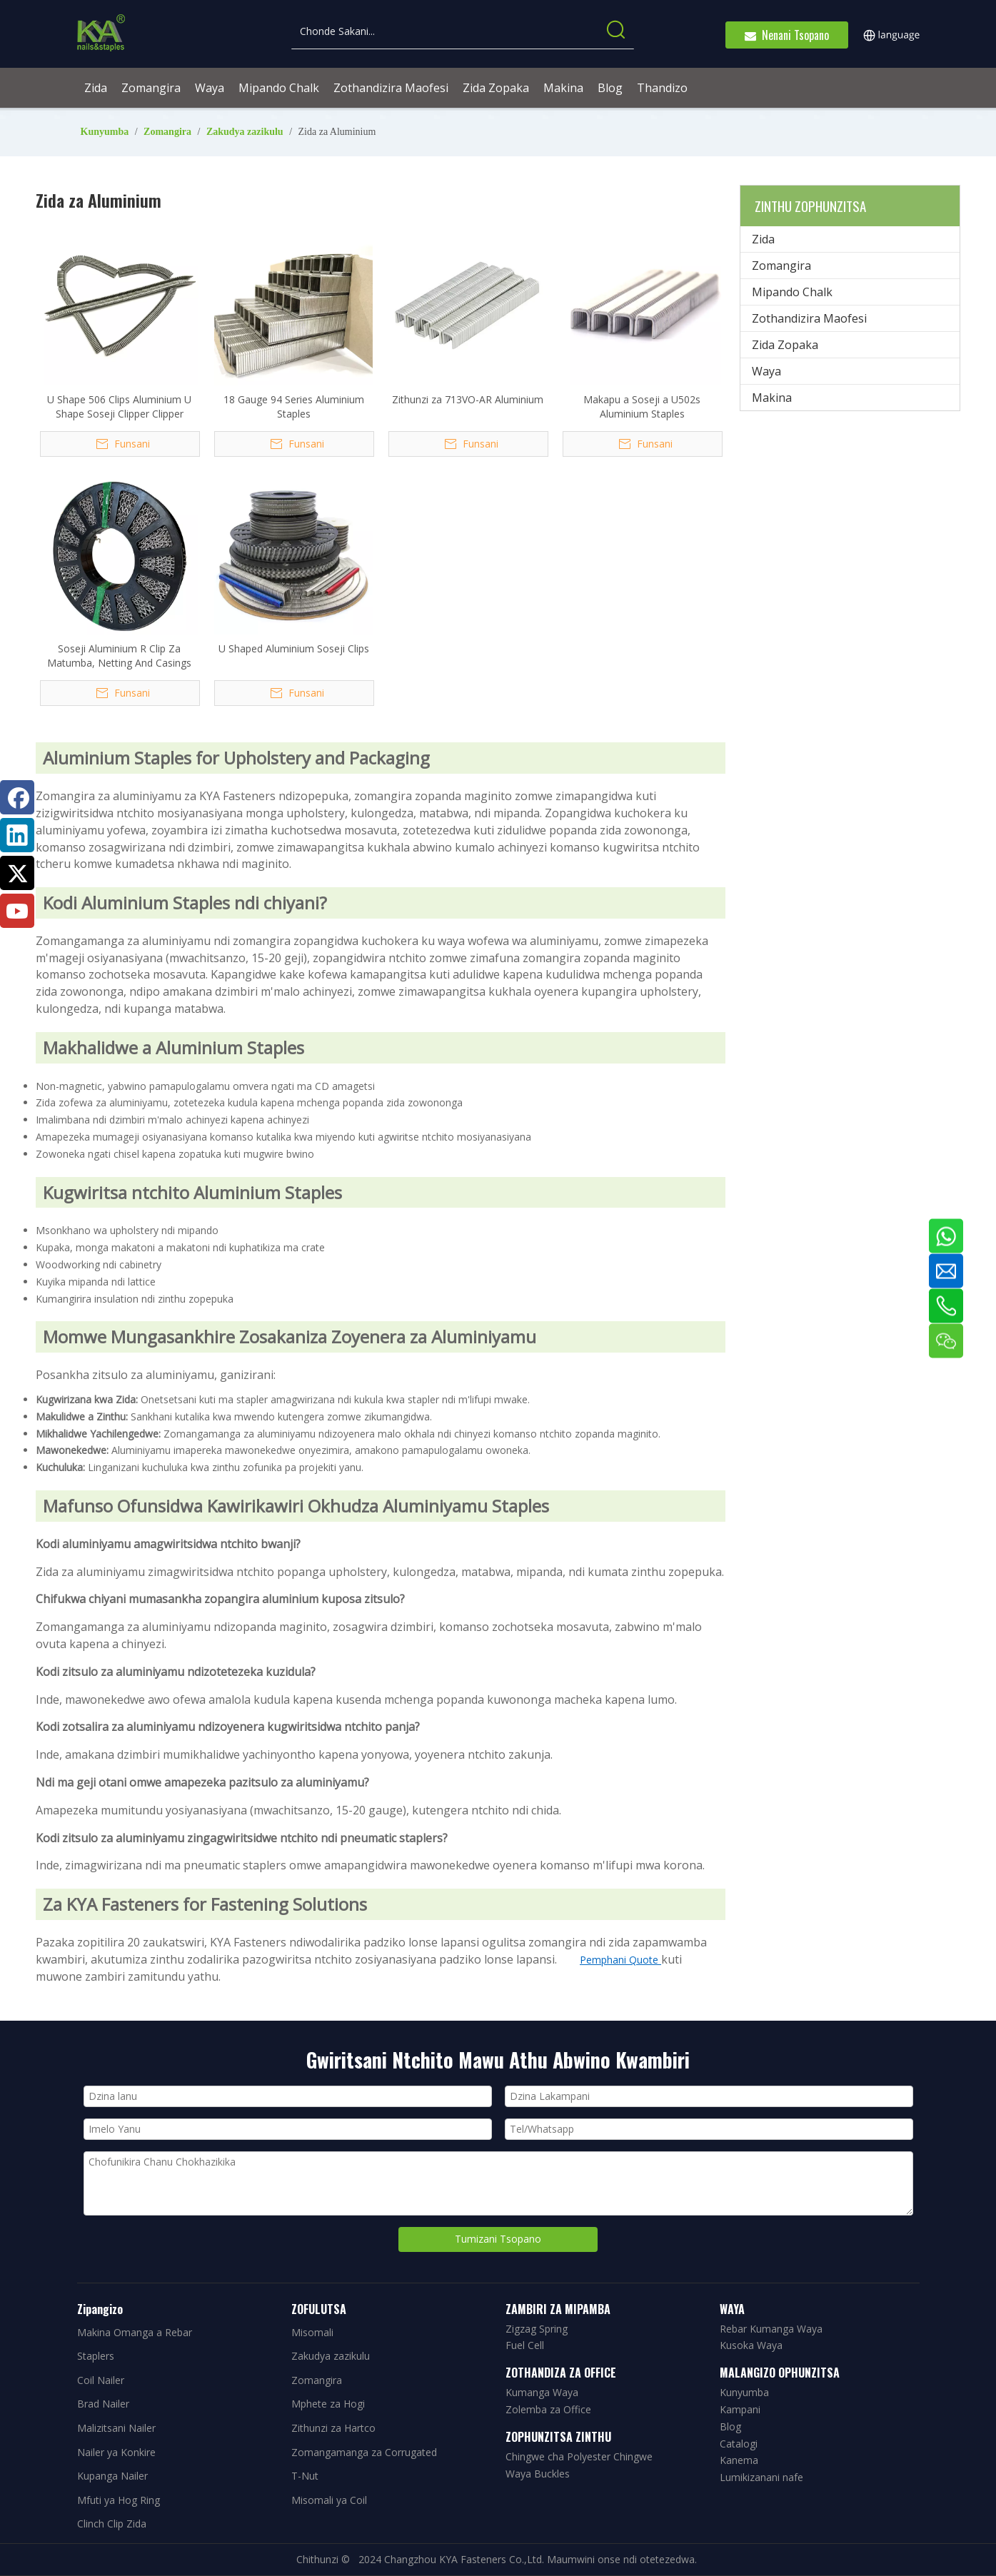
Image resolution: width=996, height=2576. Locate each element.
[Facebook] (17, 797)
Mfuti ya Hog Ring (118, 2500)
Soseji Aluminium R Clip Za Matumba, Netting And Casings (119, 656)
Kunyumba (744, 2392)
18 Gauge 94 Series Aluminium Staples (293, 406)
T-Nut (304, 2475)
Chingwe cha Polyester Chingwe (579, 2456)
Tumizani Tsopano (498, 2239)
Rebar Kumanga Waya (771, 2328)
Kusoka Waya (751, 2345)
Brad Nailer (103, 2403)
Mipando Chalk (792, 292)
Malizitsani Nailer (116, 2428)
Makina (772, 397)
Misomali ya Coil (329, 2500)
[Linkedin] (17, 835)
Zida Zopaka (785, 345)
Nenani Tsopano (787, 35)
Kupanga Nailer (112, 2475)
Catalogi (739, 2443)
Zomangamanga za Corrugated (364, 2452)
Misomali (312, 2332)
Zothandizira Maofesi (809, 318)
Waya (766, 371)
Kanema (739, 2460)
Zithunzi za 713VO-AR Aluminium (467, 399)
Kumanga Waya (541, 2392)
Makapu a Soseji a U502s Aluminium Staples (641, 406)
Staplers (95, 2356)
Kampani (740, 2409)
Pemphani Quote (620, 1959)
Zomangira (781, 265)
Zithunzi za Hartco (333, 2428)
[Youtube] (17, 911)
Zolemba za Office (548, 2409)
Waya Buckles (537, 2473)
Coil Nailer (100, 2380)
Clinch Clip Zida (111, 2523)
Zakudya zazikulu (330, 2356)
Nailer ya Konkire (116, 2452)
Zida (763, 239)
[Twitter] (17, 873)
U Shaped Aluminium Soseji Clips (293, 648)
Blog (730, 2426)
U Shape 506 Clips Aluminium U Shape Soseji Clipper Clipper (119, 406)
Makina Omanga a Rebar (134, 2332)
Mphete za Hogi (328, 2403)
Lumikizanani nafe (761, 2477)
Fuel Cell (524, 2345)
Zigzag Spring (536, 2328)
